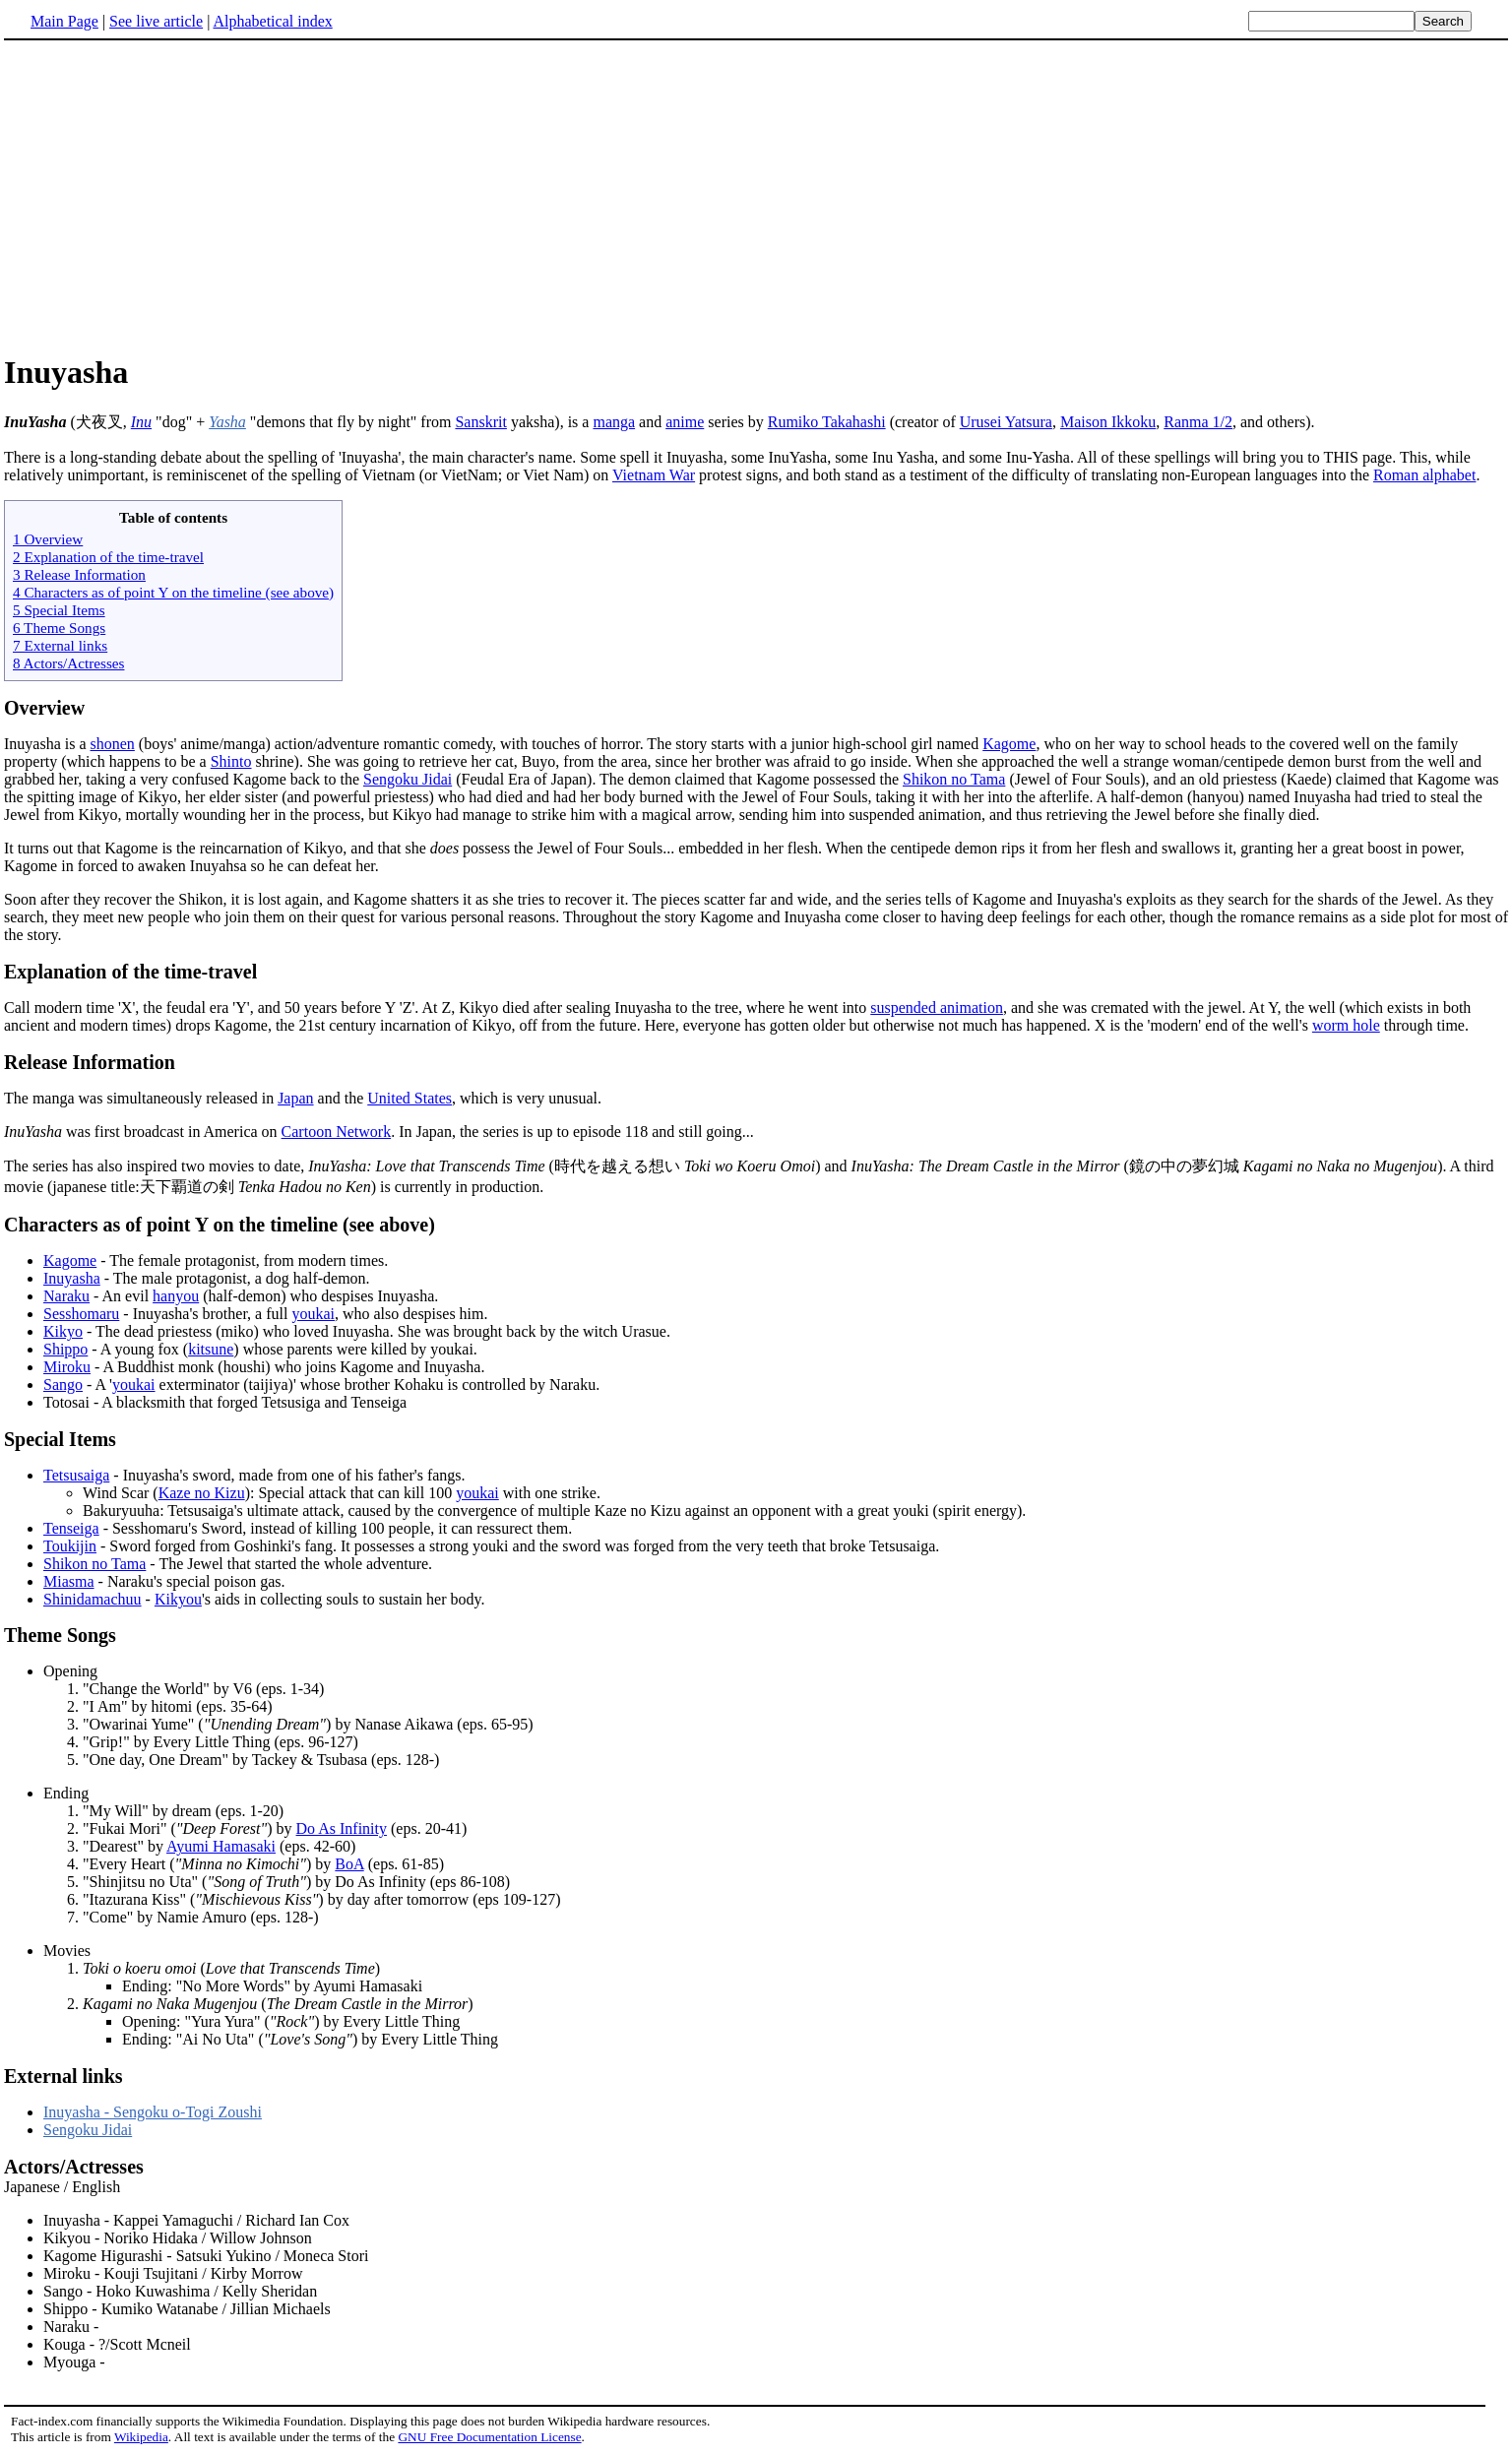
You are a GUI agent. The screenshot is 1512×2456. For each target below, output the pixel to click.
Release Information (89, 1062)
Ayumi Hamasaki (221, 1846)
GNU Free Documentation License (489, 2436)
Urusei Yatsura (1006, 421)
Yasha (227, 421)
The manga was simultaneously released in (141, 1098)
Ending (66, 1793)
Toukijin (69, 1546)
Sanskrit (480, 421)
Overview (44, 708)
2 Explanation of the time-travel (108, 556)
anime (684, 421)
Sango (63, 1384)
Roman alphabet (1424, 475)
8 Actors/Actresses (68, 663)
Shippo (65, 1349)
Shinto (231, 761)
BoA (349, 1864)
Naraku (66, 1296)
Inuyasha (71, 1278)
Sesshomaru (81, 1313)
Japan (295, 1098)
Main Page (64, 21)
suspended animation (936, 1007)
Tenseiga (71, 1528)
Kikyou (178, 1599)
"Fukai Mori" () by (189, 1828)
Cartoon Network (337, 1131)
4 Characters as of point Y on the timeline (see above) (173, 592)
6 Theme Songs (59, 627)
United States (409, 1098)
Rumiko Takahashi (827, 421)
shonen (113, 743)
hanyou (176, 1296)
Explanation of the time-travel (130, 971)
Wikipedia (141, 2436)
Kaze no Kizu (201, 1492)
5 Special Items (59, 609)
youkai (313, 1313)
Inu (141, 421)
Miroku (67, 1366)
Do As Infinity (341, 1828)
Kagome (1009, 743)
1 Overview (48, 539)
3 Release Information (79, 574)
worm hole (1346, 1025)
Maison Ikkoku (1108, 421)
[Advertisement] (169, 196)
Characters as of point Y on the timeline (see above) (219, 1224)
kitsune (210, 1349)
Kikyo (63, 1331)
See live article (156, 21)
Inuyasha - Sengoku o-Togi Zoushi (152, 2112)
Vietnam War (653, 475)
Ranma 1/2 (1198, 421)
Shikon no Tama (954, 779)
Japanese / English (756, 2263)
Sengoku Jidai (407, 779)
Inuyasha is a (47, 743)
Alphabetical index (272, 21)
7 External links (60, 645)
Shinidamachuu (92, 1599)
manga (614, 421)
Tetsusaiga (76, 1475)
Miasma (68, 1581)
